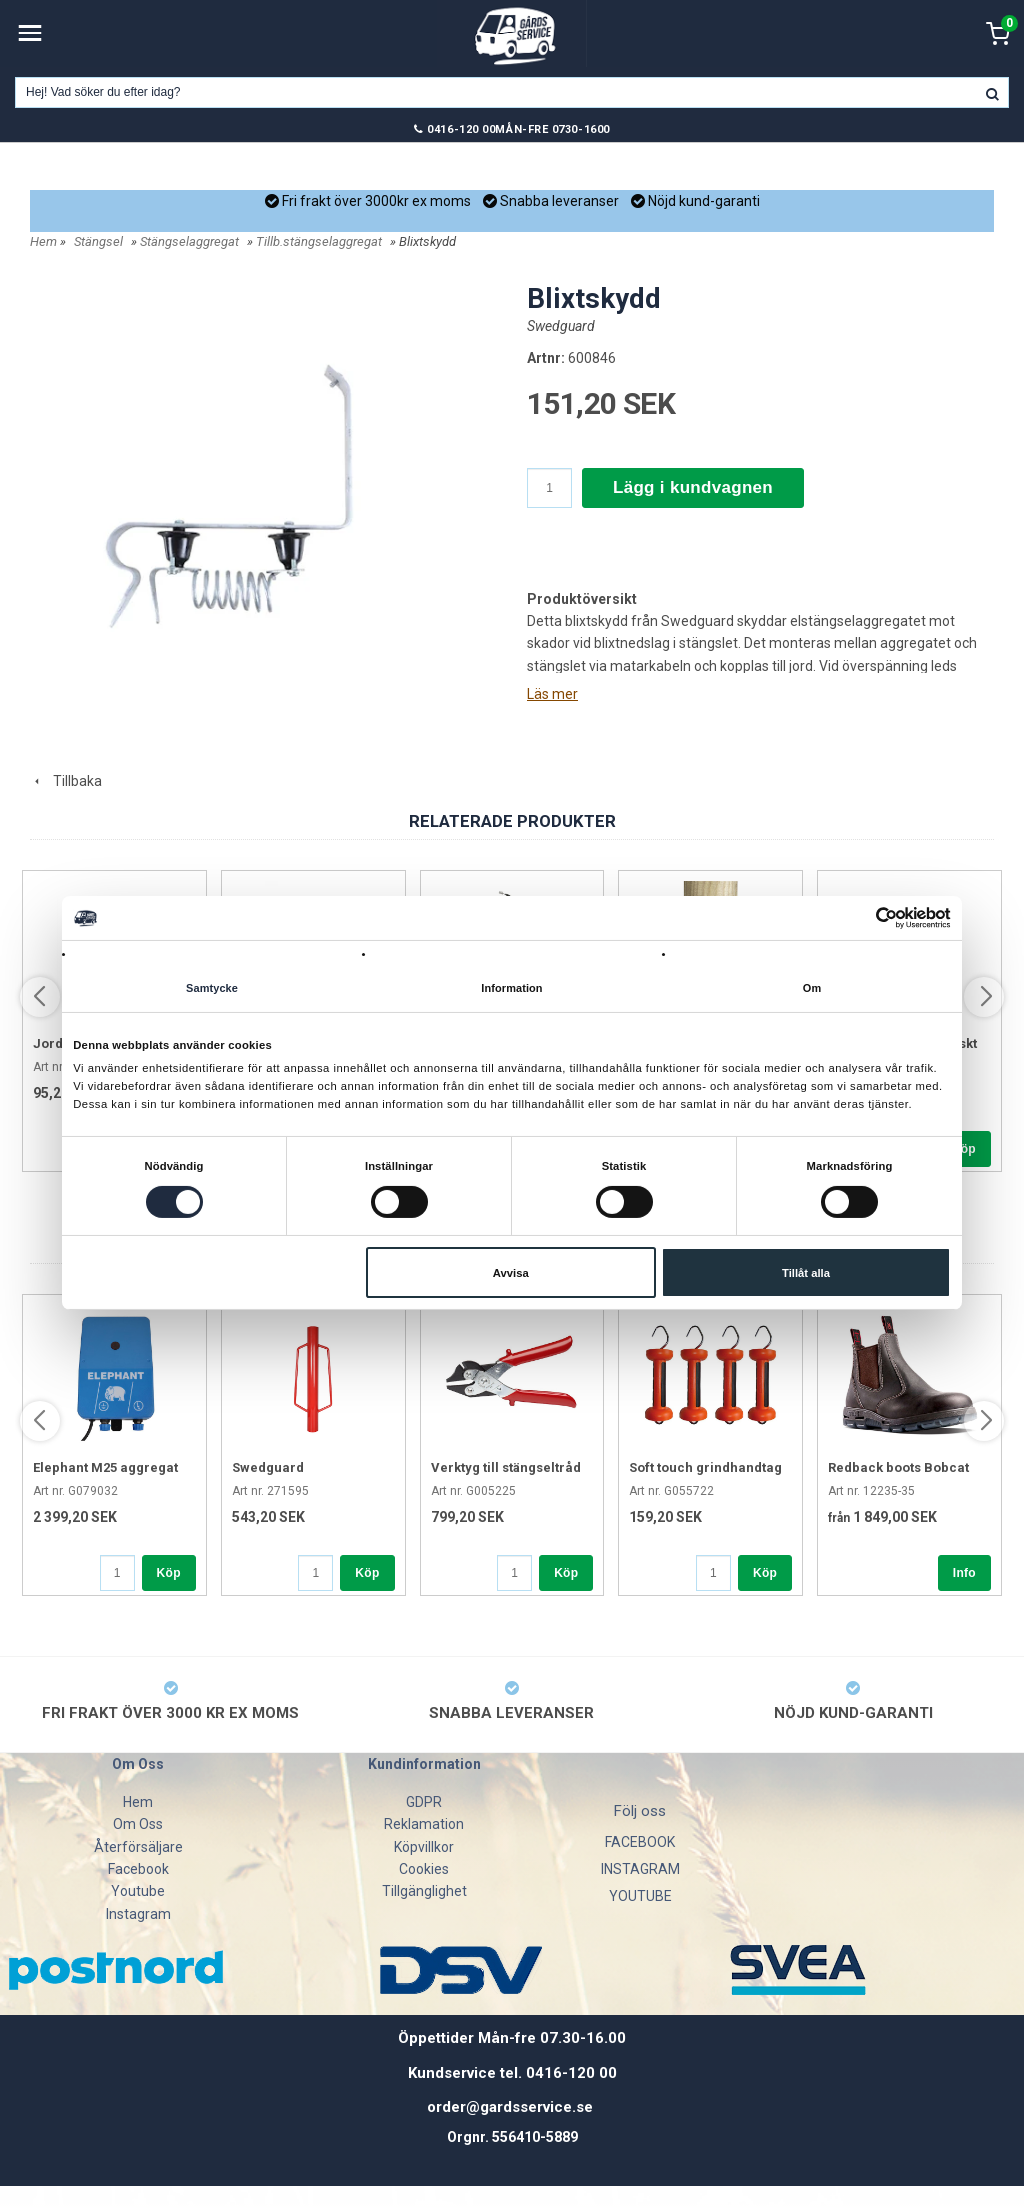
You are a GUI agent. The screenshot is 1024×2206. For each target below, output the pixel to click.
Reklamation (424, 1824)
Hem (43, 241)
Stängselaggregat (189, 241)
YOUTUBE (640, 1896)
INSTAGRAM (640, 1869)
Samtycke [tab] (211, 989)
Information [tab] (512, 989)
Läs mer (552, 694)
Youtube (138, 1891)
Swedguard (561, 326)
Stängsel (98, 241)
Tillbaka (66, 781)
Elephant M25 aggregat (105, 1467)
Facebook (138, 1869)
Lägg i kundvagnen (693, 487)
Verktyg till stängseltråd (506, 1467)
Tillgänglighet (424, 1891)
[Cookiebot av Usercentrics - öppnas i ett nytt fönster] (863, 918)
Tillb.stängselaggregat (319, 241)
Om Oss (138, 1824)
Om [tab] (812, 989)
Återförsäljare (138, 1847)
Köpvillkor (424, 1847)
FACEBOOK (640, 1842)
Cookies (424, 1869)
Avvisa (511, 1273)
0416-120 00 (461, 129)
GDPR (424, 1802)
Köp (964, 1149)
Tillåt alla (806, 1273)
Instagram (138, 1914)
